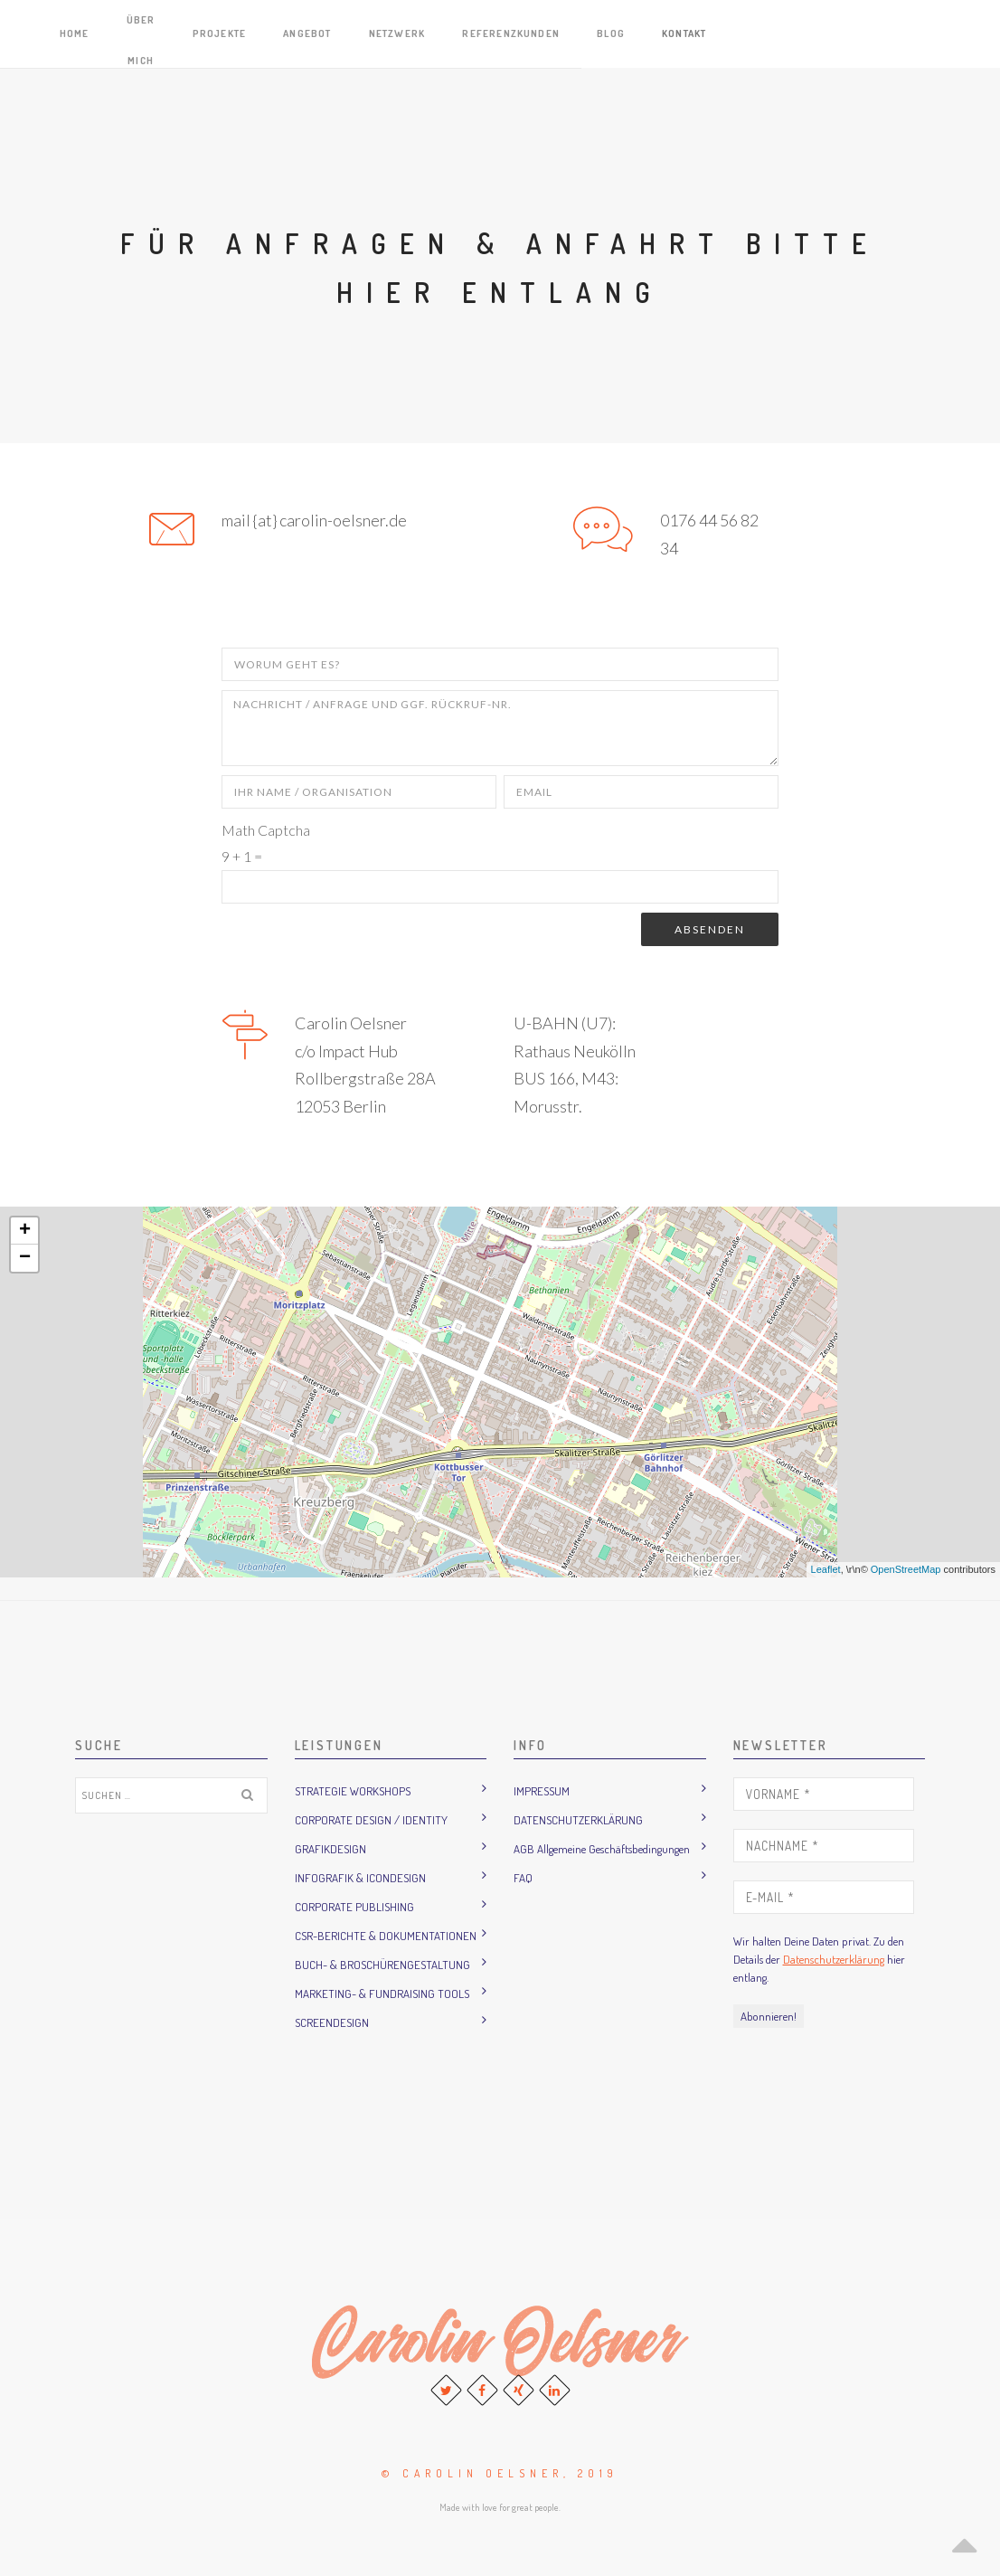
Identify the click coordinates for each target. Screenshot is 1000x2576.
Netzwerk (693, 33)
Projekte (533, 33)
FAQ (523, 1877)
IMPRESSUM (542, 1791)
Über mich (449, 33)
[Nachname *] (823, 1845)
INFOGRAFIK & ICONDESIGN (360, 1877)
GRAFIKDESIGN (330, 1849)
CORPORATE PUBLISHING (354, 1906)
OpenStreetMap (906, 1569)
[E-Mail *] (823, 1897)
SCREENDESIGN (332, 2022)
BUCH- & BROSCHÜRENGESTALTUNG (382, 1964)
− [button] (25, 1258)
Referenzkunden (800, 33)
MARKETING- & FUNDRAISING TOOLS (382, 1993)
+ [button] (25, 1231)
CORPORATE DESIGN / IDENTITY (371, 1820)
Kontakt (955, 33)
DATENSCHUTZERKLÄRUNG (578, 1820)
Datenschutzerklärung (833, 1959)
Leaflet (826, 1569)
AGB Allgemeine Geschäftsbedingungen (602, 1849)
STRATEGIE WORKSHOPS (352, 1791)
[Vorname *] (823, 1794)
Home (378, 33)
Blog (892, 33)
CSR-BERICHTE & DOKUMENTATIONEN (385, 1935)
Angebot (612, 33)
